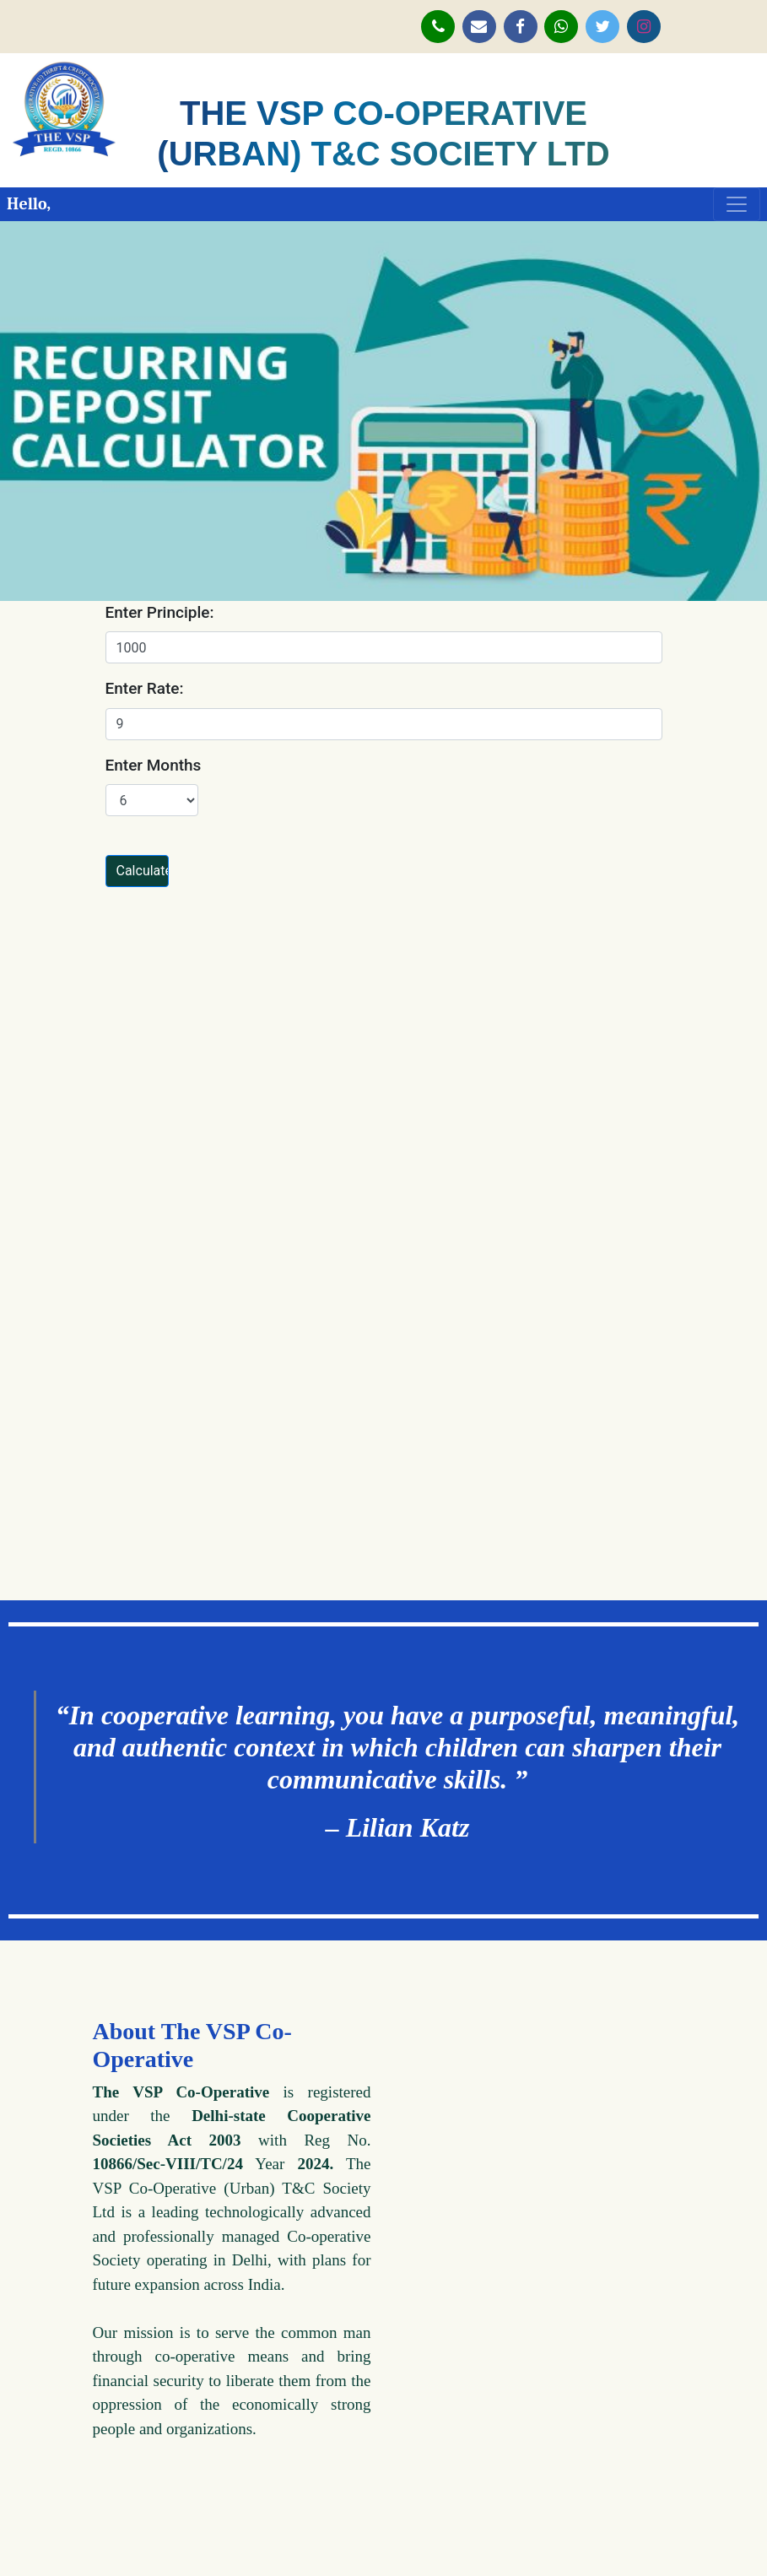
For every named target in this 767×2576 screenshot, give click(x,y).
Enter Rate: (144, 688)
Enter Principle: (159, 612)
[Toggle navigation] (736, 204)
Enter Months (153, 765)
